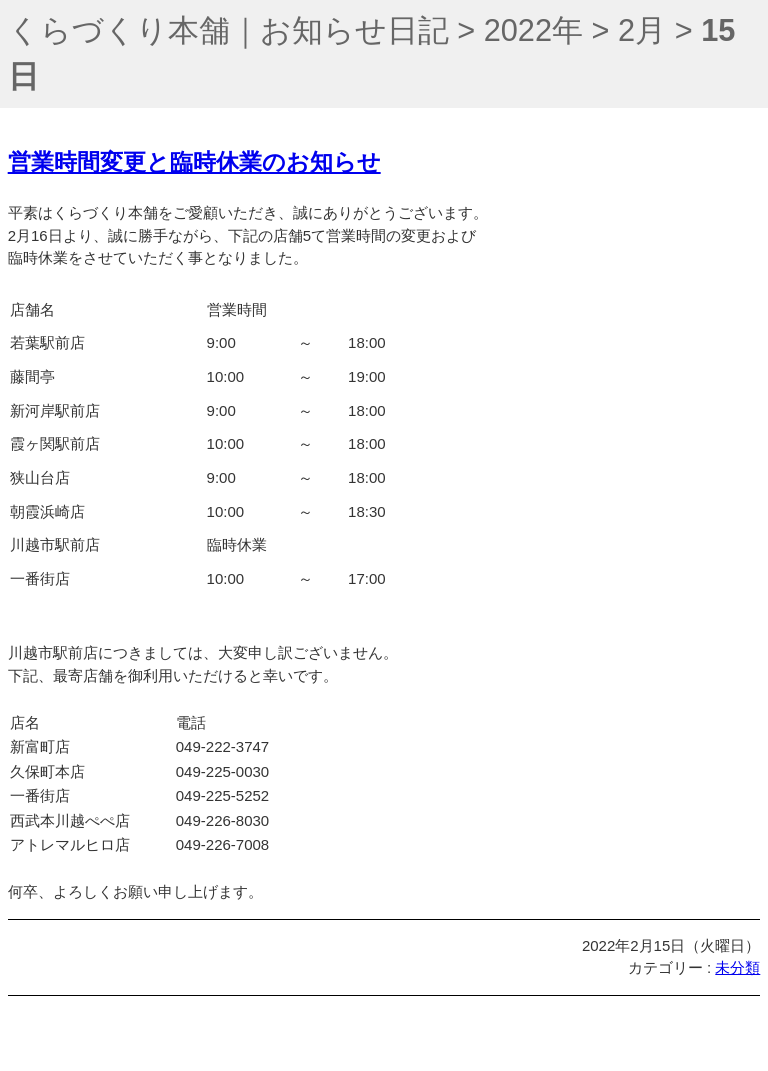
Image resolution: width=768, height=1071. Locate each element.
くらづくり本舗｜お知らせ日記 (228, 30)
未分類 (737, 967)
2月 (642, 30)
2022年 (533, 30)
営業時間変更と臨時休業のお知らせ (194, 162)
